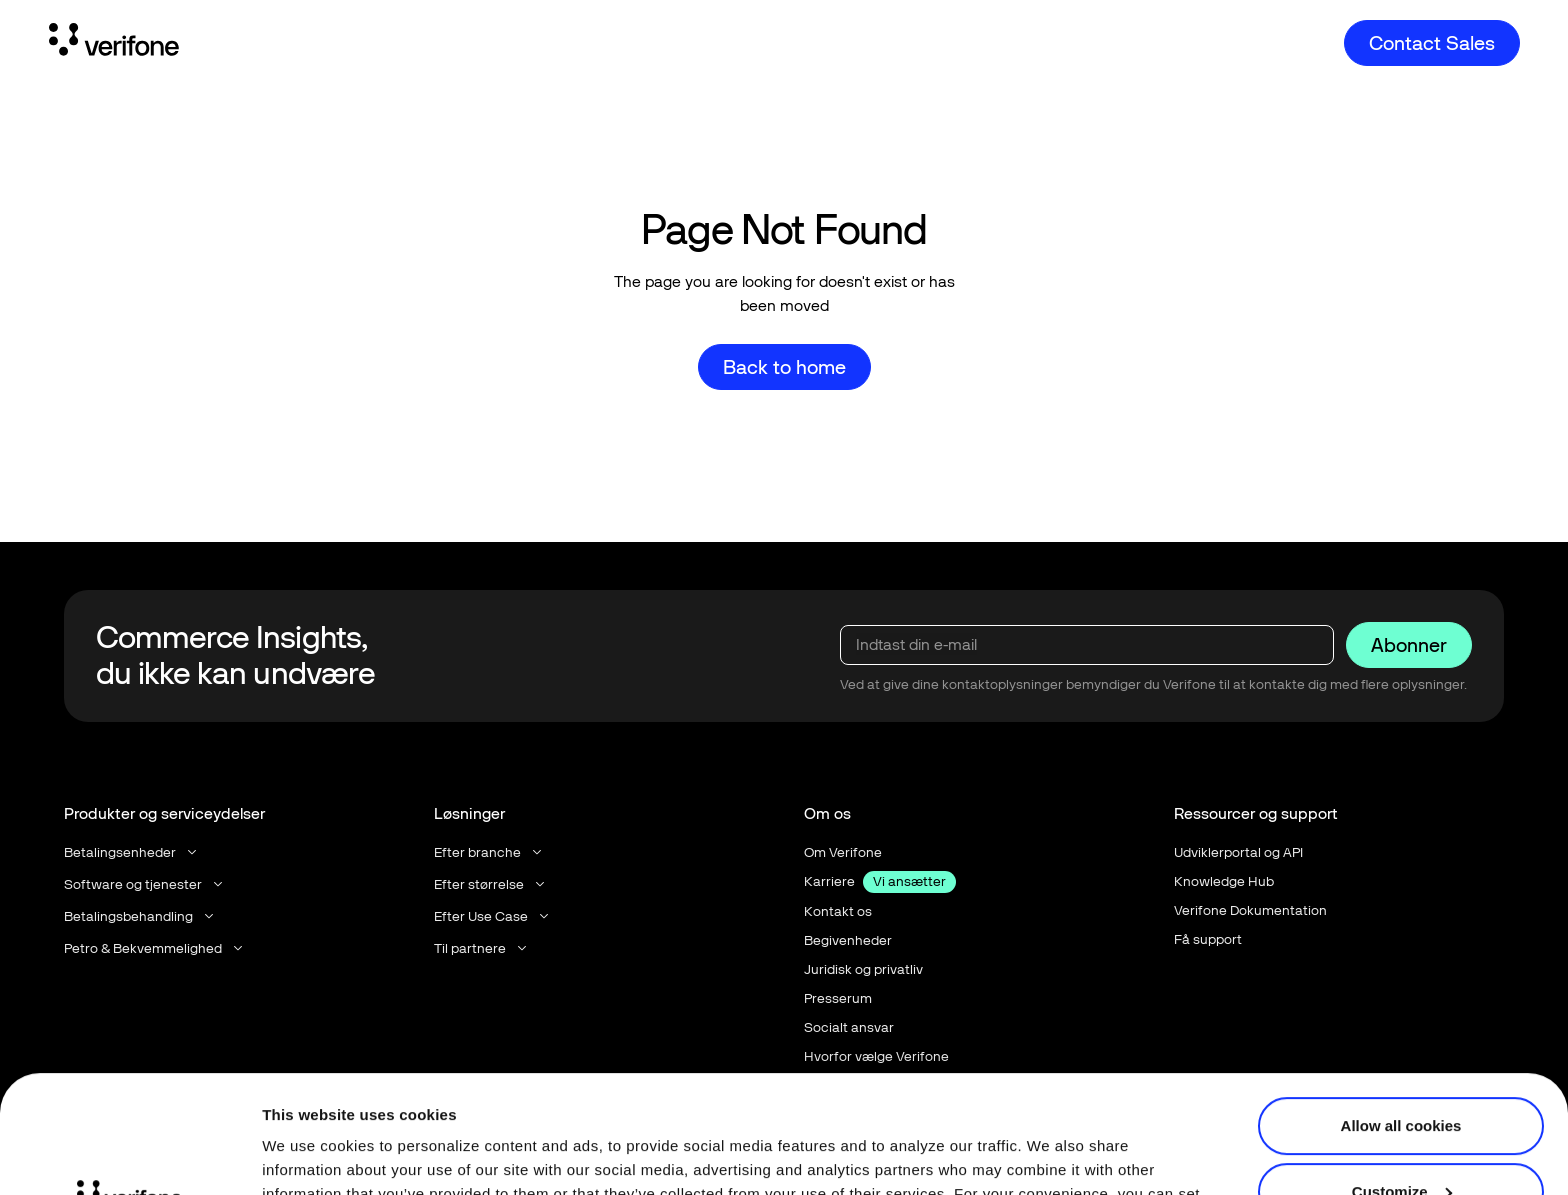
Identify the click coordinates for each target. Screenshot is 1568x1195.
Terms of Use (994, 1100)
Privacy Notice (853, 1100)
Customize (1402, 1073)
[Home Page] (114, 43)
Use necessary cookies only (1401, 1139)
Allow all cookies (1401, 1008)
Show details (308, 1155)
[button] (132, 852)
